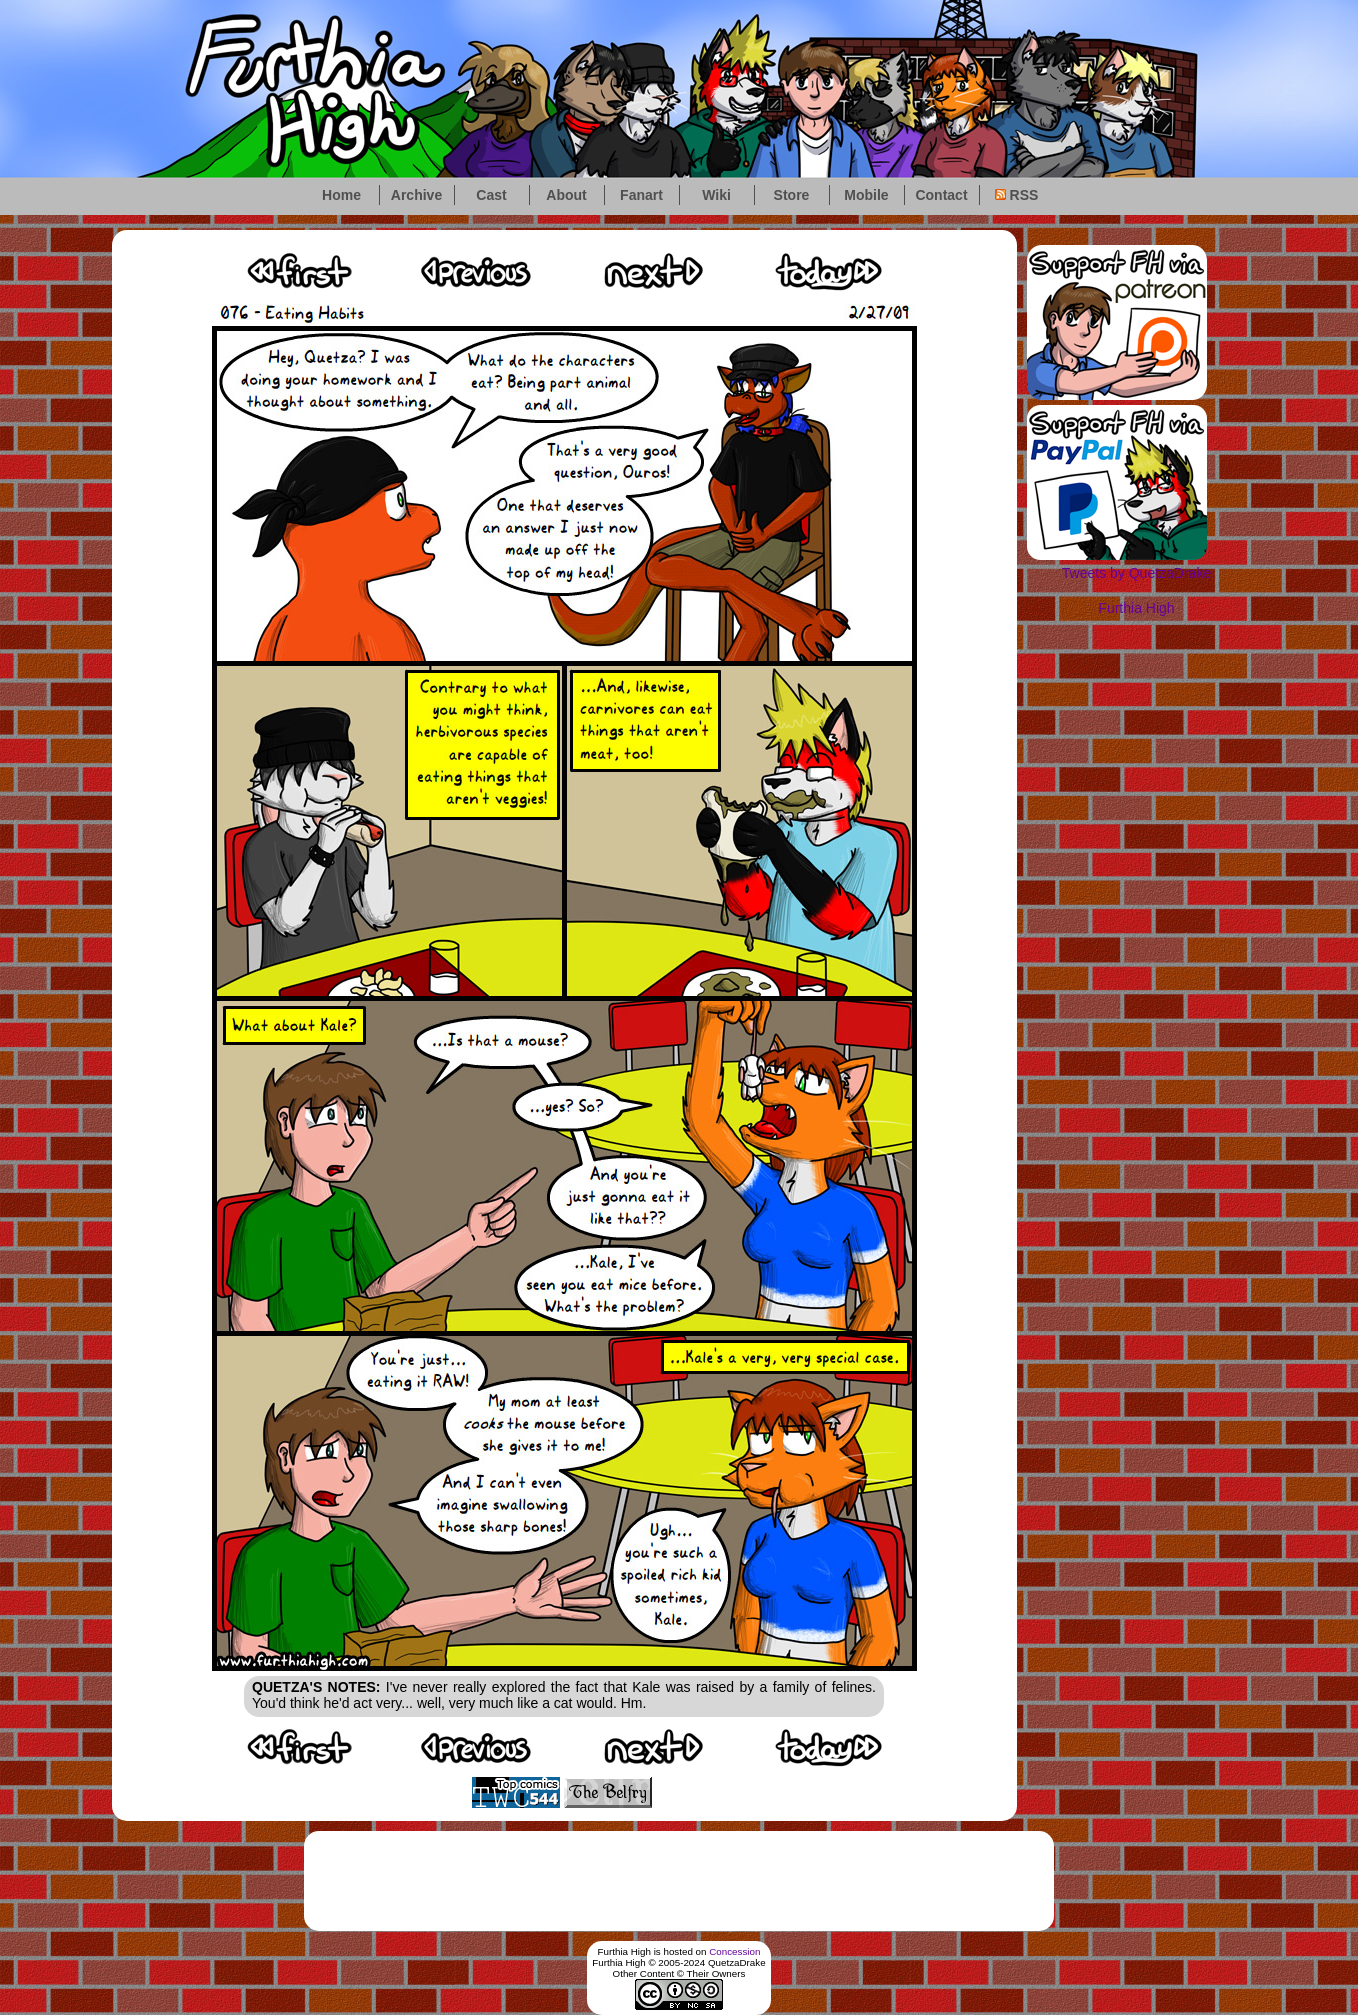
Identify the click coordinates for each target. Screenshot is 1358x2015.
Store (792, 195)
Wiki (716, 195)
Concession (734, 1951)
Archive (416, 195)
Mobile (866, 195)
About (566, 195)
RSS (1017, 195)
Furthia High (1136, 608)
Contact (941, 195)
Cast (491, 195)
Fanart (641, 195)
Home (341, 195)
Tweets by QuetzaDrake (1136, 573)
